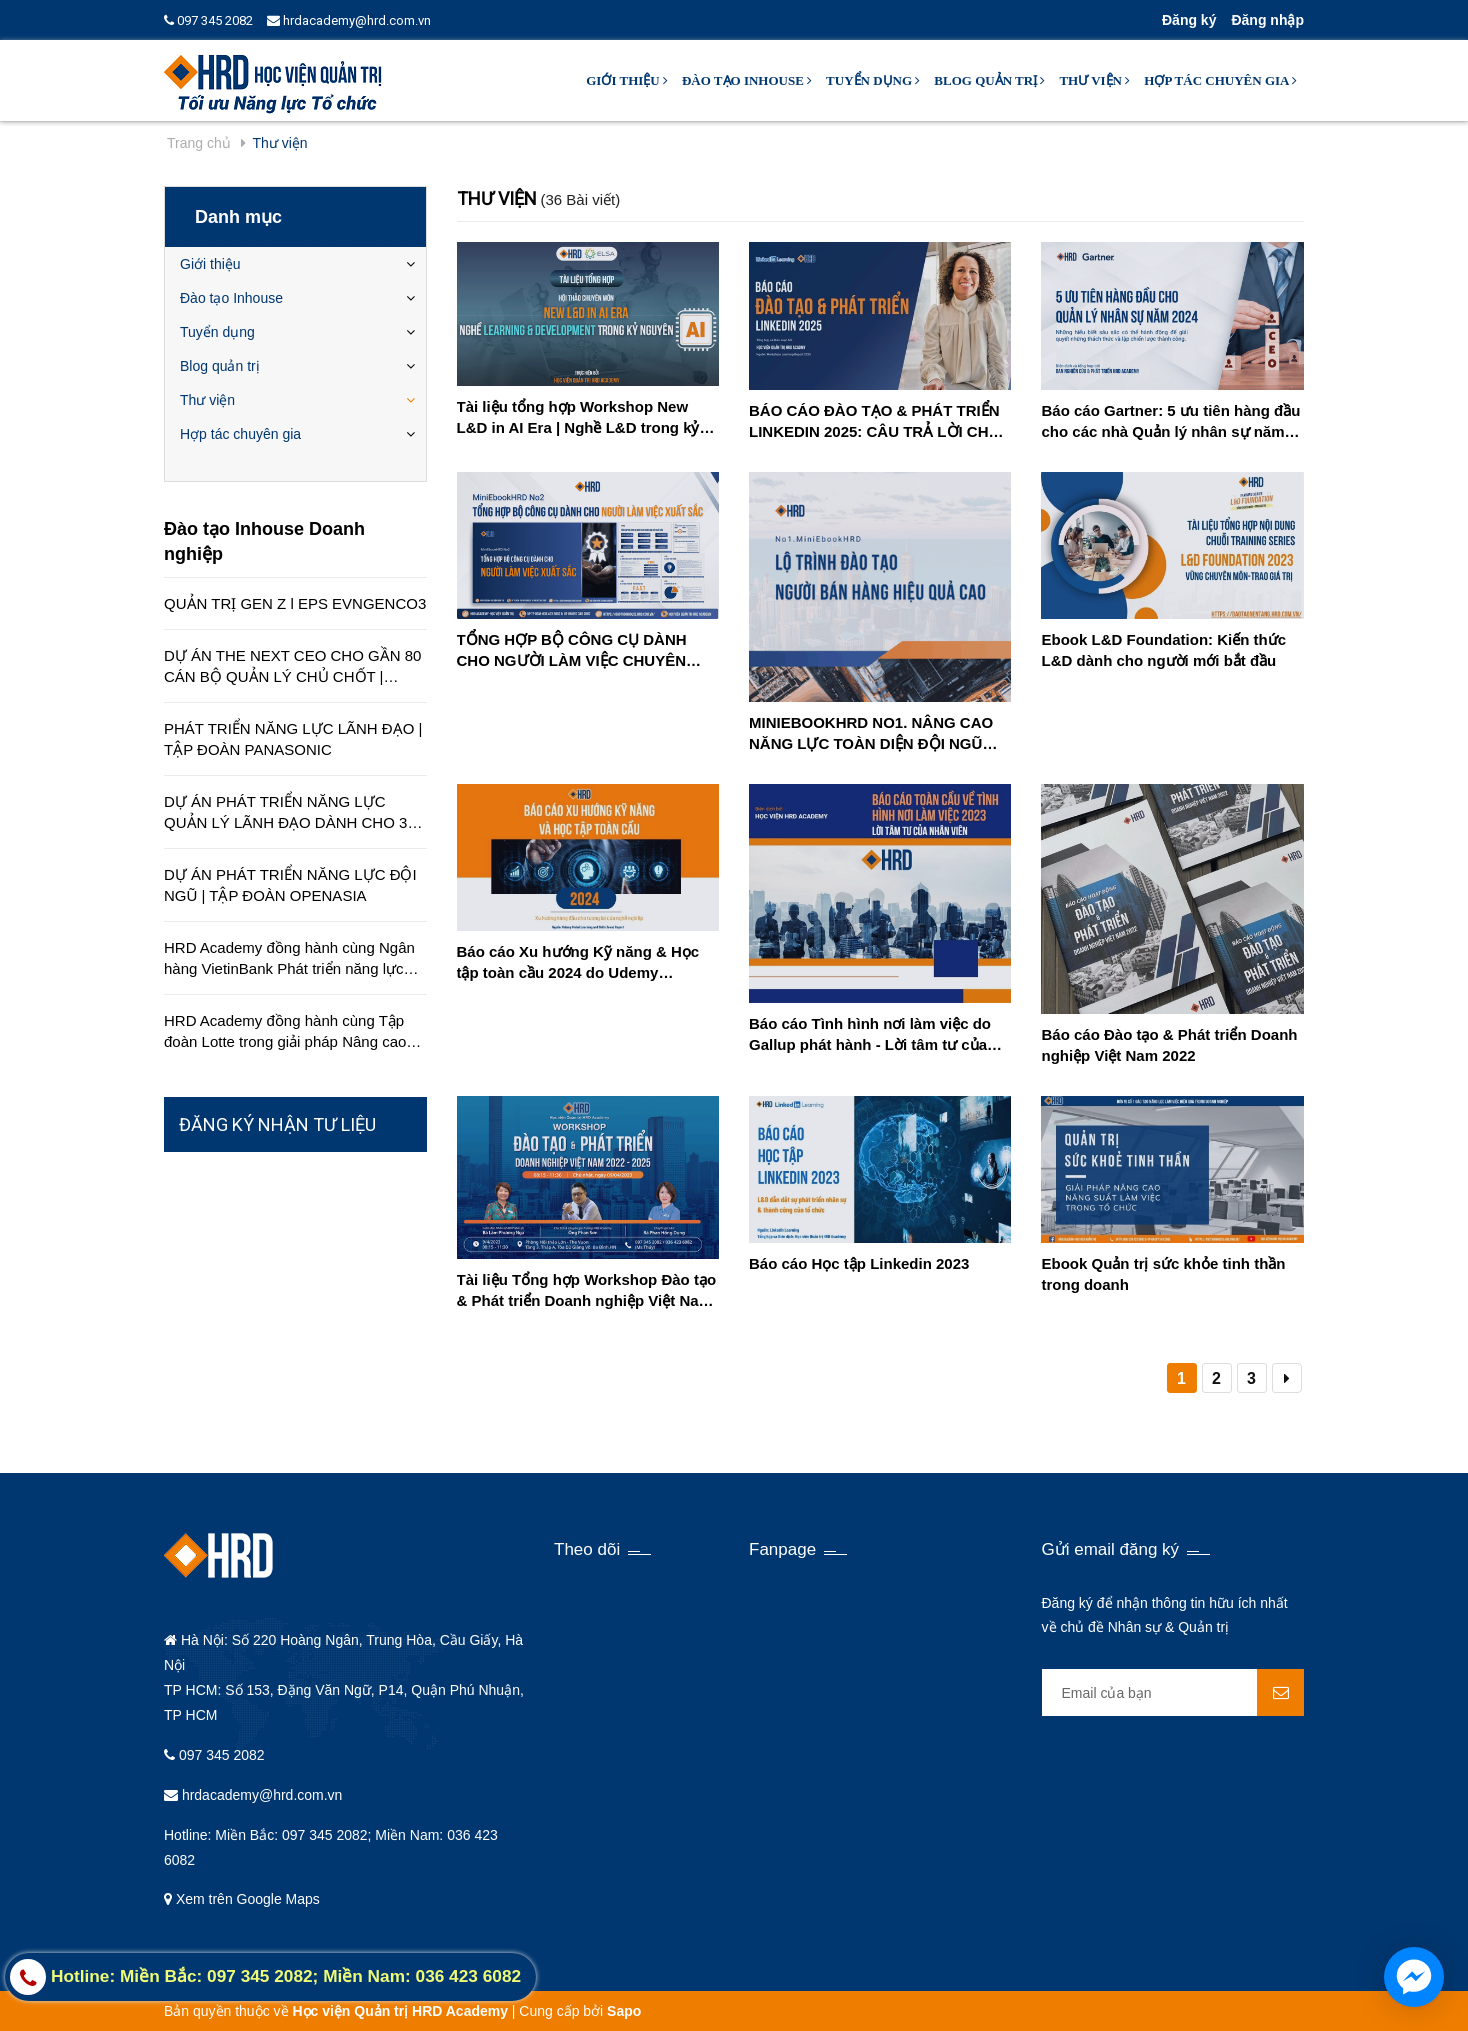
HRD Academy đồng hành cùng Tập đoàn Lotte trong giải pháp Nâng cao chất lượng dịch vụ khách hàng (285, 1032)
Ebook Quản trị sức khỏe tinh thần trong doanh (1163, 1274)
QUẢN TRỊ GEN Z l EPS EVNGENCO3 (295, 603)
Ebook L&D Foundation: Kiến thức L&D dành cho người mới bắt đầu (1163, 650)
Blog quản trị (989, 80)
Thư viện (1094, 80)
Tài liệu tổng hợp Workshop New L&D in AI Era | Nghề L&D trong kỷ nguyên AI (578, 418)
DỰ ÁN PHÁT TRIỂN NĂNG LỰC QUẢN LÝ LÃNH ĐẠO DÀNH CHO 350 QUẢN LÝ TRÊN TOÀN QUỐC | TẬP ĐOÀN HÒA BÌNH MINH (294, 813)
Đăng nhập (1267, 20)
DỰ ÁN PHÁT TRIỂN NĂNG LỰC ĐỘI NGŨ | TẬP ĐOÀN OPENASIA (290, 885)
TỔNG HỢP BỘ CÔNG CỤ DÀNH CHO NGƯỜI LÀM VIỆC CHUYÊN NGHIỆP (572, 651)
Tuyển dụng (873, 80)
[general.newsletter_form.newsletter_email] (1173, 1692)
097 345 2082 (208, 20)
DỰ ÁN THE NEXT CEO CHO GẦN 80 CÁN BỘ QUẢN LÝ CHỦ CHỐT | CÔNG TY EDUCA (292, 667)
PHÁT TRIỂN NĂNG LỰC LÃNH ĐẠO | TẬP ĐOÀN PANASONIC (293, 739)
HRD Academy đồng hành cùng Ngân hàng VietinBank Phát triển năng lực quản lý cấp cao (289, 959)
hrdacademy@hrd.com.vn (349, 20)
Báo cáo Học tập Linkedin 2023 (859, 1263)
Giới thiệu (627, 80)
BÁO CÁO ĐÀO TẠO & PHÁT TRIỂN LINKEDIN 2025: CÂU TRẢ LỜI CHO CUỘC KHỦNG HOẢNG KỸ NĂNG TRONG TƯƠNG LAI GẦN (874, 422)
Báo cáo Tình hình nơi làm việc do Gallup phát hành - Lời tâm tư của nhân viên (870, 1035)
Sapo (624, 2011)
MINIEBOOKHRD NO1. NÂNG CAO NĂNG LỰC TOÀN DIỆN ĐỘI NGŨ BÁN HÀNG (871, 734)
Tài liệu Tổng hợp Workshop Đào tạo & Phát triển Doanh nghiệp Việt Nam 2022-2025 (587, 1291)
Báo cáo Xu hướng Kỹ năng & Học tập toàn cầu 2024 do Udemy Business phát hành (578, 963)
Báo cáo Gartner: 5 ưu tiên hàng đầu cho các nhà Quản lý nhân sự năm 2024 (1170, 422)
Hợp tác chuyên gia (1220, 80)
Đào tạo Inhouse (747, 80)
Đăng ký (1189, 20)
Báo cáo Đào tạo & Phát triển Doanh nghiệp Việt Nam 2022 (1169, 1045)
